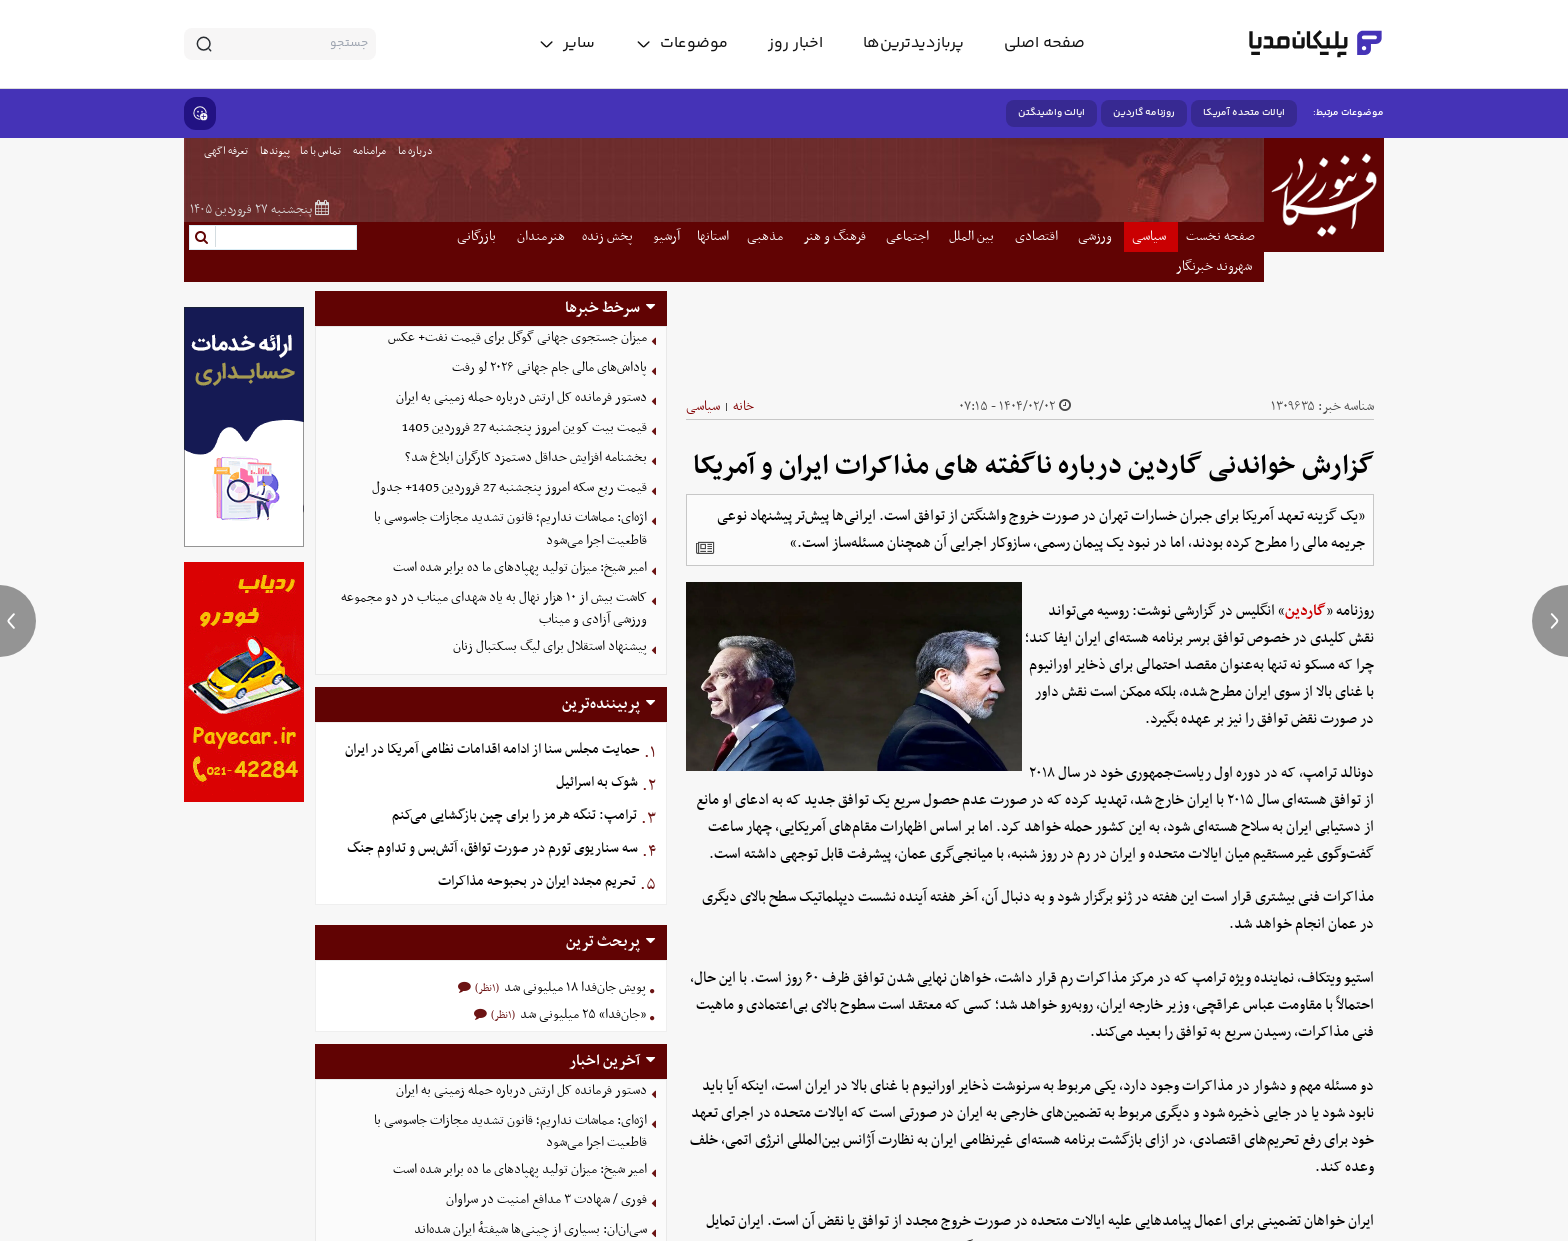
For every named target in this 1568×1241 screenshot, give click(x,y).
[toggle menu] (681, 44)
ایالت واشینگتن (1051, 113)
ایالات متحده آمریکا (1244, 113)
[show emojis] (200, 113)
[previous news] (18, 621)
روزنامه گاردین (1144, 113)
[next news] (1550, 621)
